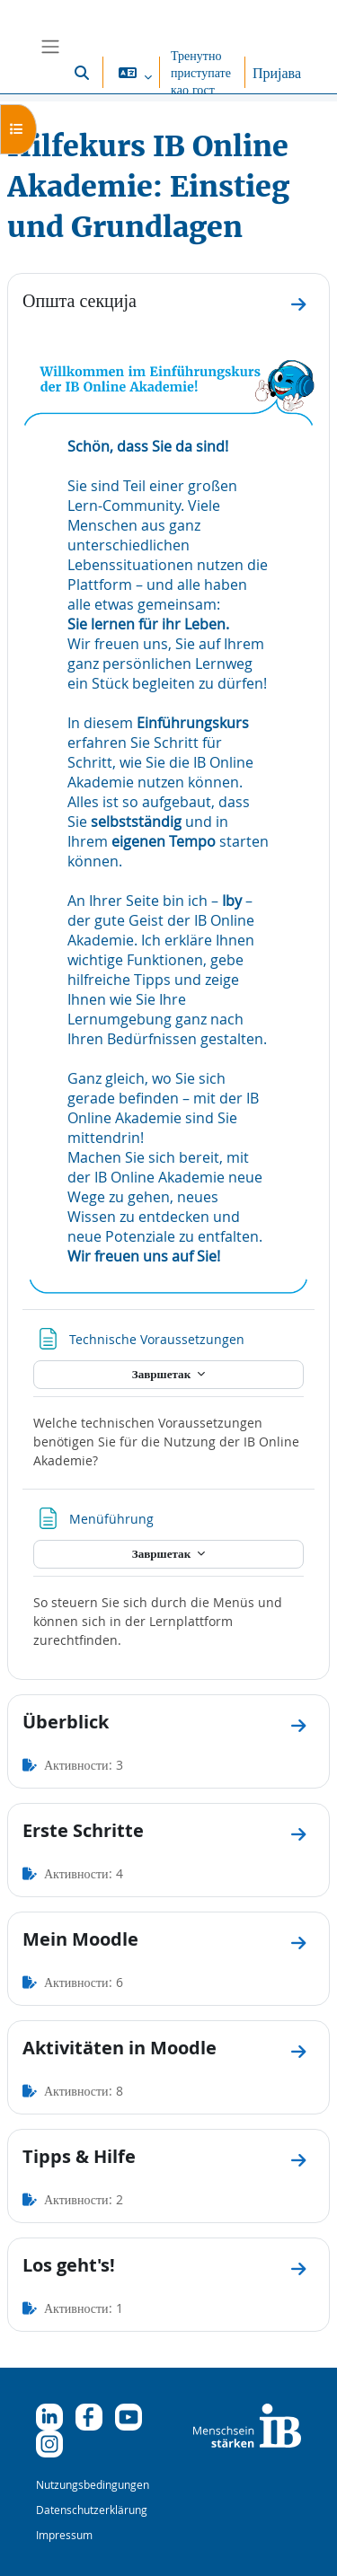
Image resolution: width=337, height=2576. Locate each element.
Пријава (277, 73)
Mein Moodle (80, 1939)
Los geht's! (68, 2265)
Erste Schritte (83, 1830)
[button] (82, 72)
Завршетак (162, 1374)
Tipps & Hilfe (79, 2156)
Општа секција (79, 300)
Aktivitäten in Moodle (119, 2047)
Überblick (65, 1722)
